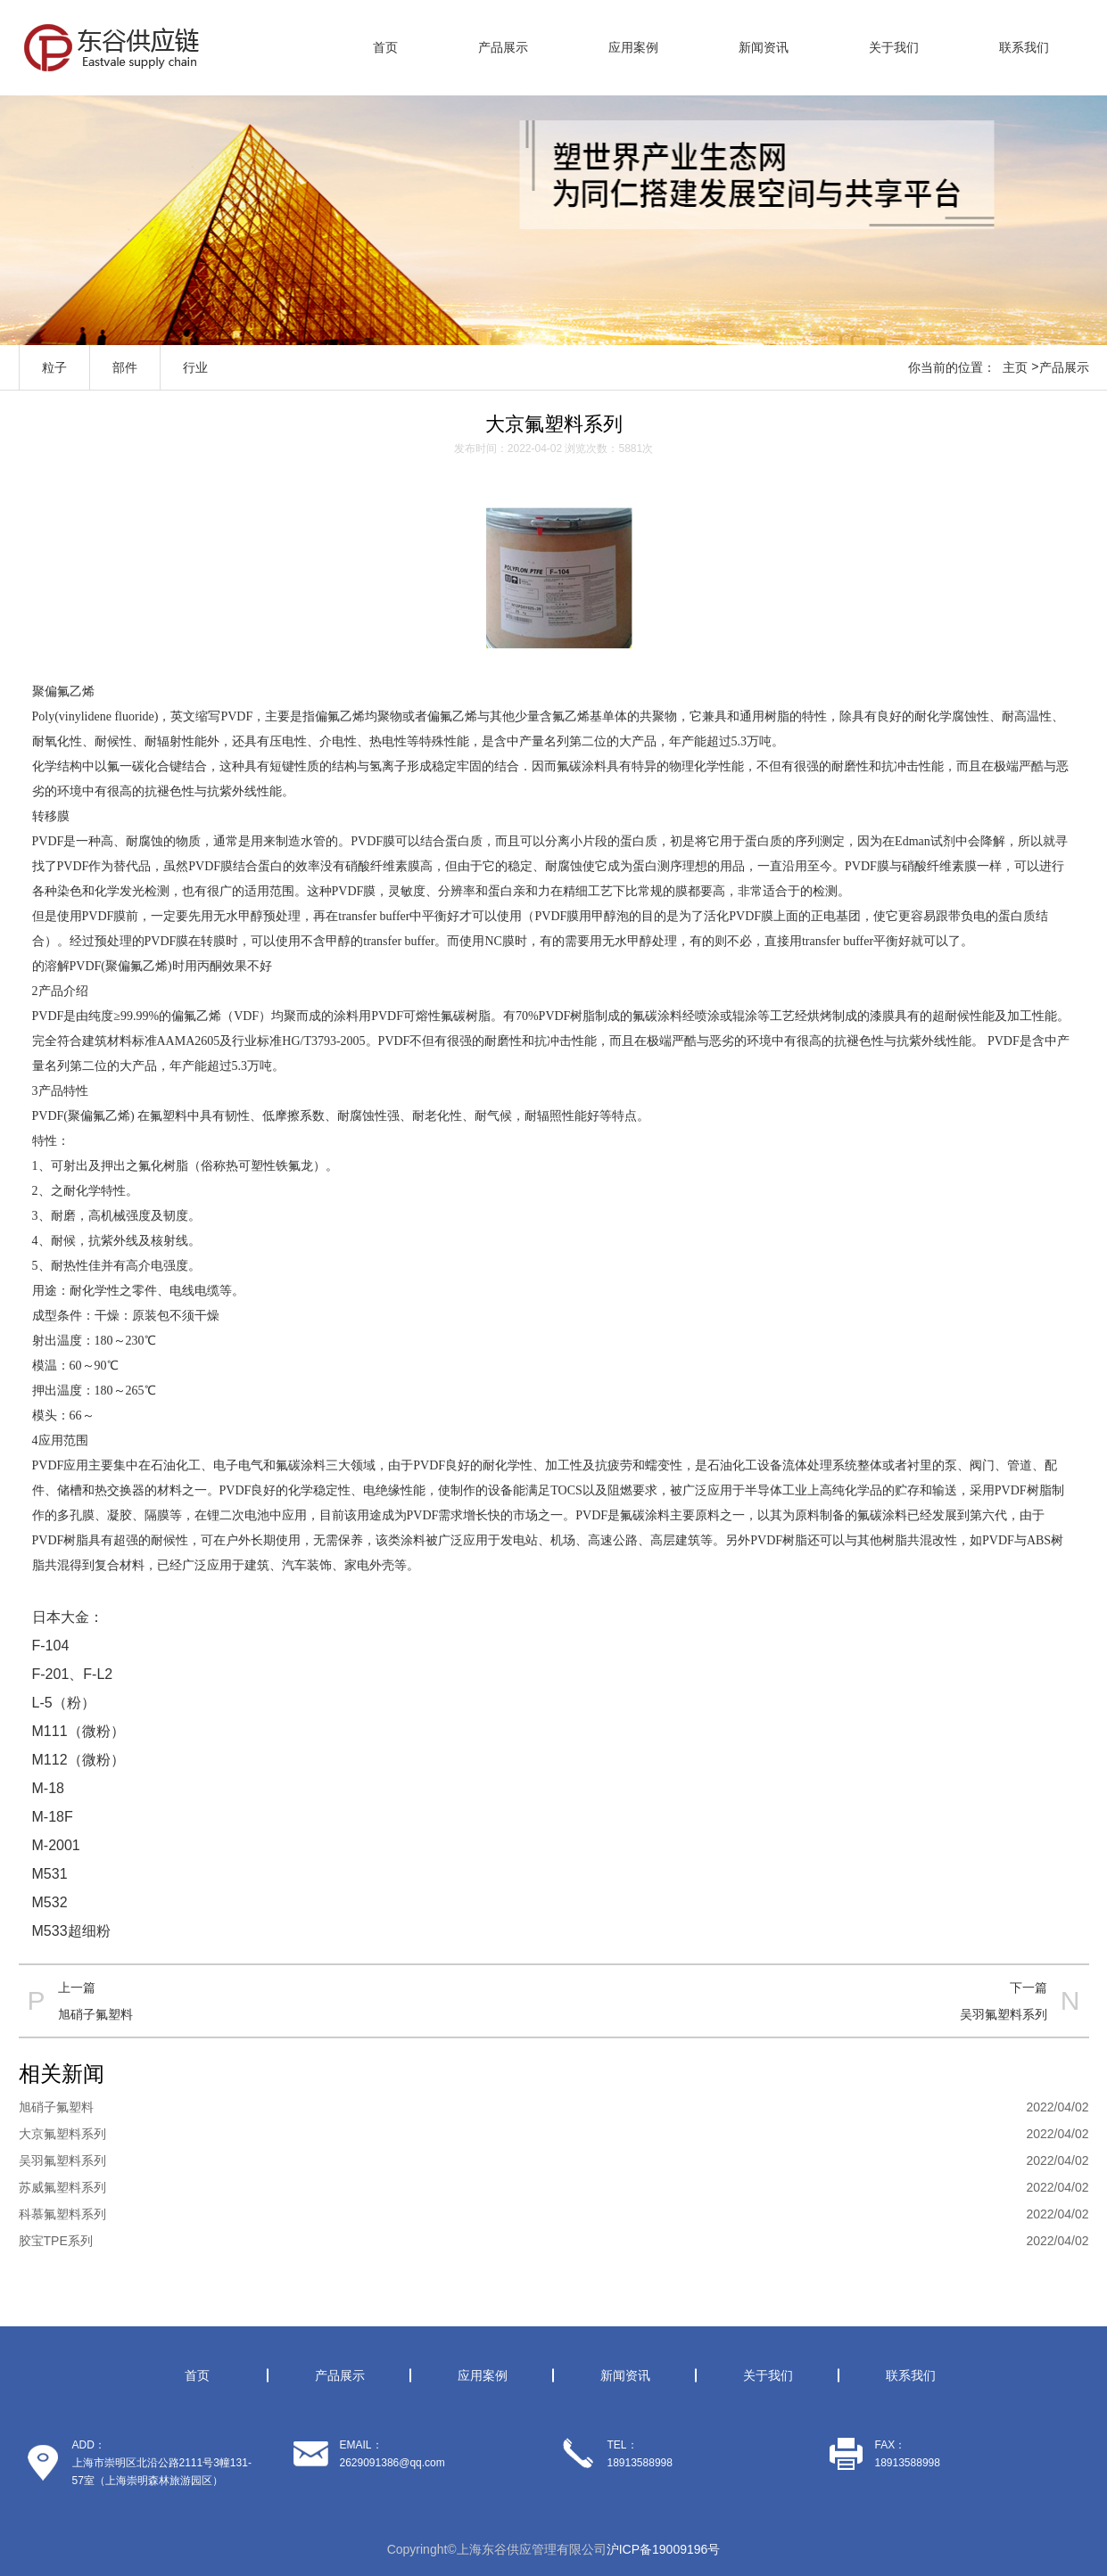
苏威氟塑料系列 (62, 2187)
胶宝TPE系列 (56, 2241)
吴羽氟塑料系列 (1003, 2014)
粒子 (54, 367)
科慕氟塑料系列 (62, 2214)
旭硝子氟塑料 (95, 2014)
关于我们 (894, 47)
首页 (385, 47)
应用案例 (633, 47)
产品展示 (503, 47)
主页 (1015, 367)
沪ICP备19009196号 (664, 2549)
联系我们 (1024, 47)
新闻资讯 (764, 47)
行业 (195, 367)
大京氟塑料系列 (62, 2134)
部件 (124, 367)
